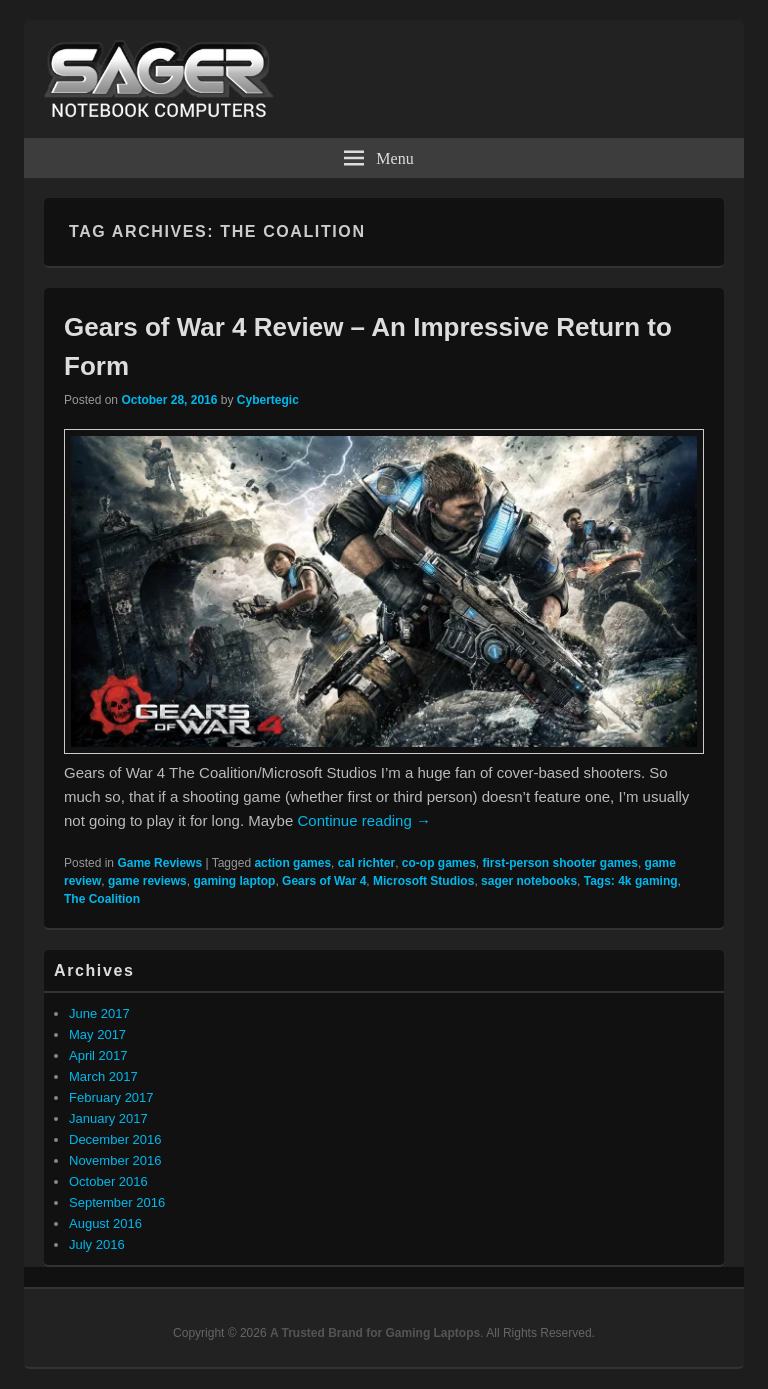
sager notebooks (529, 881)
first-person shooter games (560, 863)
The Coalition (102, 899)
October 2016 (108, 1181)
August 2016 (105, 1223)
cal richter (366, 863)
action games (292, 863)
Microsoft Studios (423, 881)
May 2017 (97, 1034)
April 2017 (98, 1055)
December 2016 (115, 1139)
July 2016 (97, 1244)
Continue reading (363, 820)
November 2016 (115, 1160)
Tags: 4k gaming (631, 881)
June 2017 (99, 1013)
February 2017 (111, 1097)
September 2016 (117, 1202)
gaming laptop (234, 881)
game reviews (147, 881)
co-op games (439, 863)
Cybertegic (268, 400)
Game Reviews (159, 863)
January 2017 (108, 1118)
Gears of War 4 (324, 881)
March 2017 (103, 1076)
